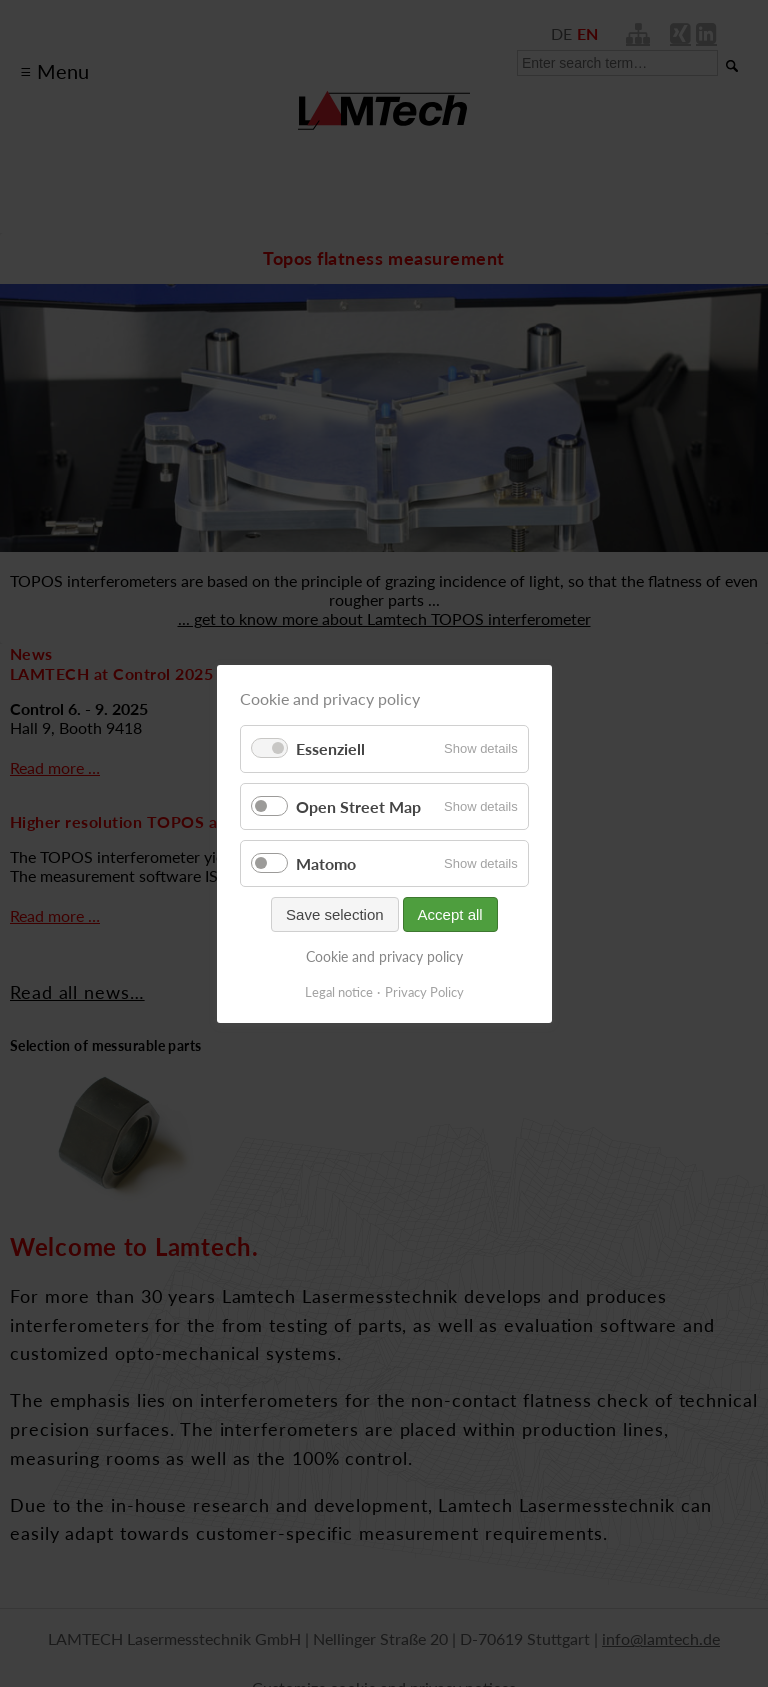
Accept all (449, 914)
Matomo (326, 862)
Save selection (335, 914)
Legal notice (339, 991)
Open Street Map (358, 805)
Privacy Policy (424, 991)
